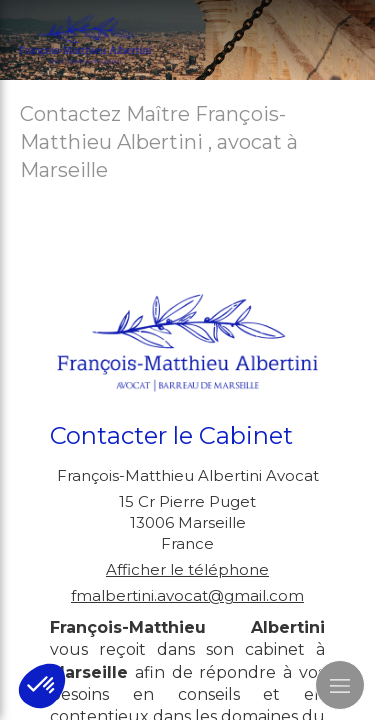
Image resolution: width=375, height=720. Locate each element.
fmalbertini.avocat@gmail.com (187, 595)
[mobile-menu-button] (340, 685)
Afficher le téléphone (187, 569)
